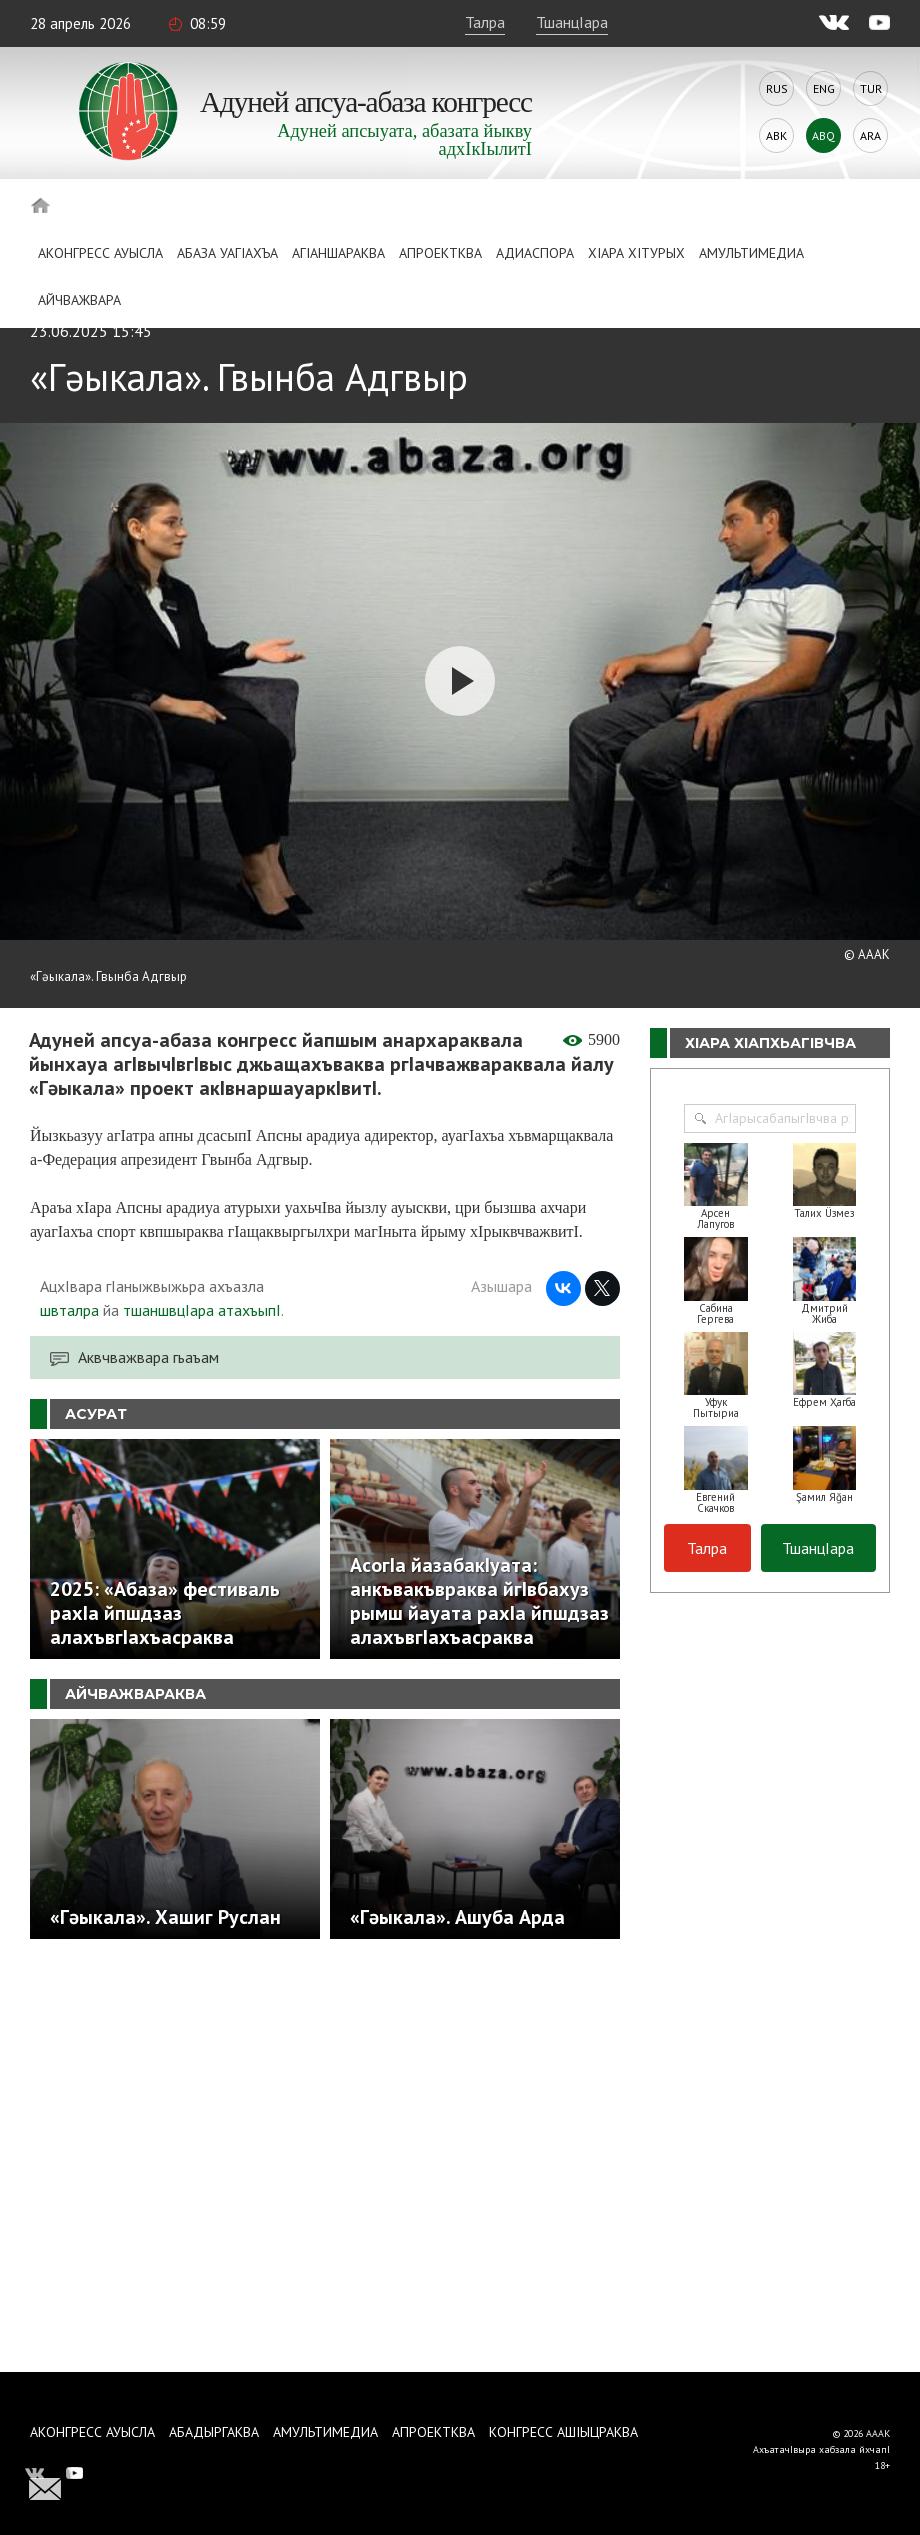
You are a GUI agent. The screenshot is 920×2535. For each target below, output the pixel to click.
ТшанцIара (572, 22)
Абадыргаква (214, 2432)
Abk (776, 135)
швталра (69, 1310)
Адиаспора (535, 253)
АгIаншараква (338, 253)
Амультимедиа (751, 253)
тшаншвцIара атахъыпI (202, 1310)
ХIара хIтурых (636, 253)
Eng (824, 88)
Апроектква (440, 253)
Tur (871, 88)
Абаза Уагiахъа (227, 253)
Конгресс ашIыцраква (563, 2432)
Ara (870, 135)
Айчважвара (79, 300)
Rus (777, 88)
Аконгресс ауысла (100, 253)
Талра (485, 22)
